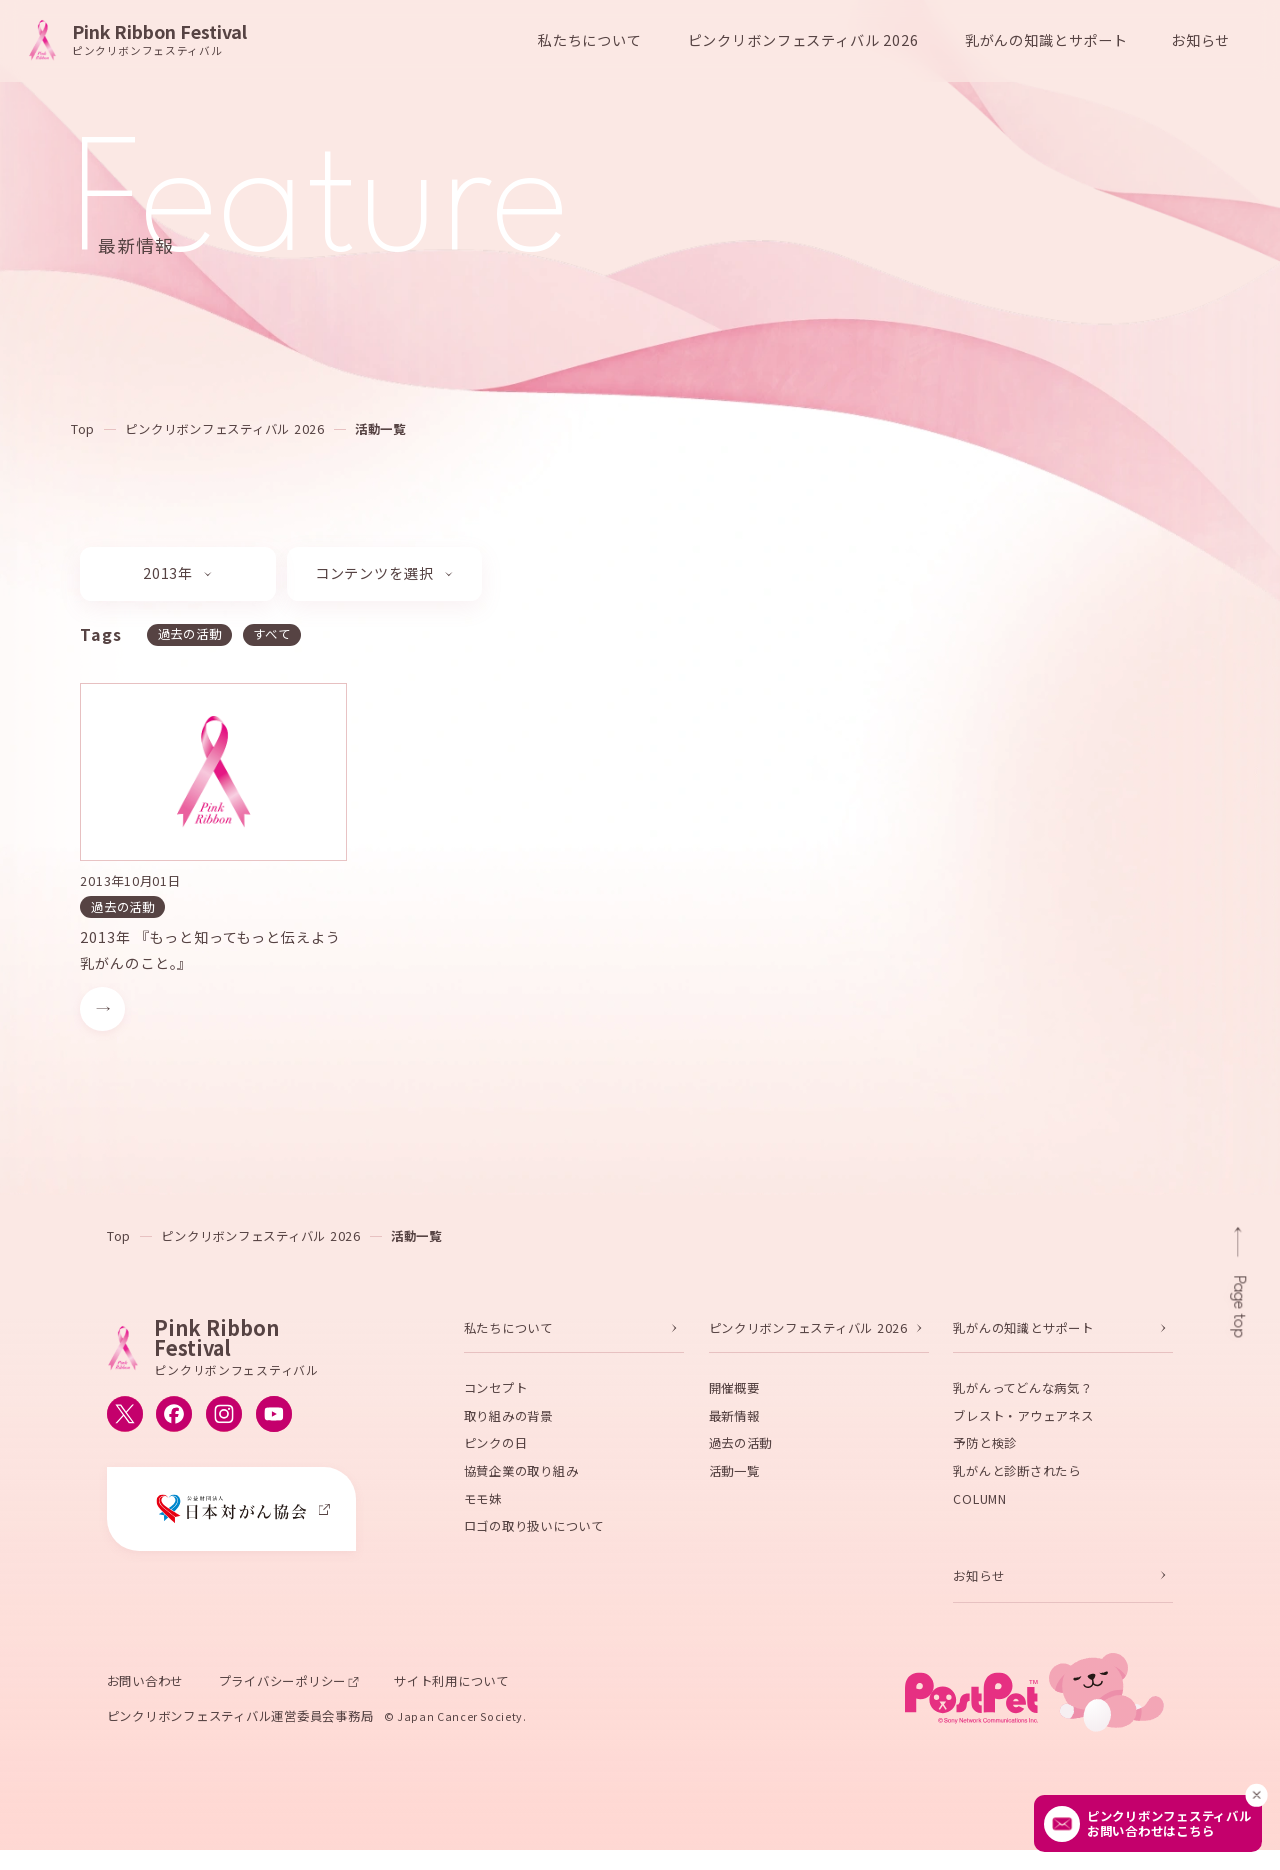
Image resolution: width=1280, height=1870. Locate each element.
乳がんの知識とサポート (1023, 1336)
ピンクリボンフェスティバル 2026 (224, 429)
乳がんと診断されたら (1016, 1479)
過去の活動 (189, 634)
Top (83, 429)
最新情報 (734, 1424)
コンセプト (496, 1396)
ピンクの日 (496, 1451)
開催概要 (734, 1396)
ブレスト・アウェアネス (1023, 1424)
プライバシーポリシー (282, 1689)
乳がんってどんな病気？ (1022, 1396)
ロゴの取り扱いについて (534, 1534)
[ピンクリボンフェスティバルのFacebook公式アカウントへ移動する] (174, 1422)
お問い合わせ (145, 1689)
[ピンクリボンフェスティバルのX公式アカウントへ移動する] (125, 1422)
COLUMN (979, 1507)
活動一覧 (380, 429)
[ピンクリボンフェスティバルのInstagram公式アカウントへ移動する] (224, 1422)
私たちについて (508, 1336)
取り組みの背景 (508, 1424)
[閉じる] (1257, 1795)
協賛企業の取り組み (521, 1479)
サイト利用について (451, 1689)
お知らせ (1200, 40)
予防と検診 (985, 1451)
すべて (271, 634)
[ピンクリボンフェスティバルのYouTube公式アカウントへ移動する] (274, 1422)
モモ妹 (483, 1507)
